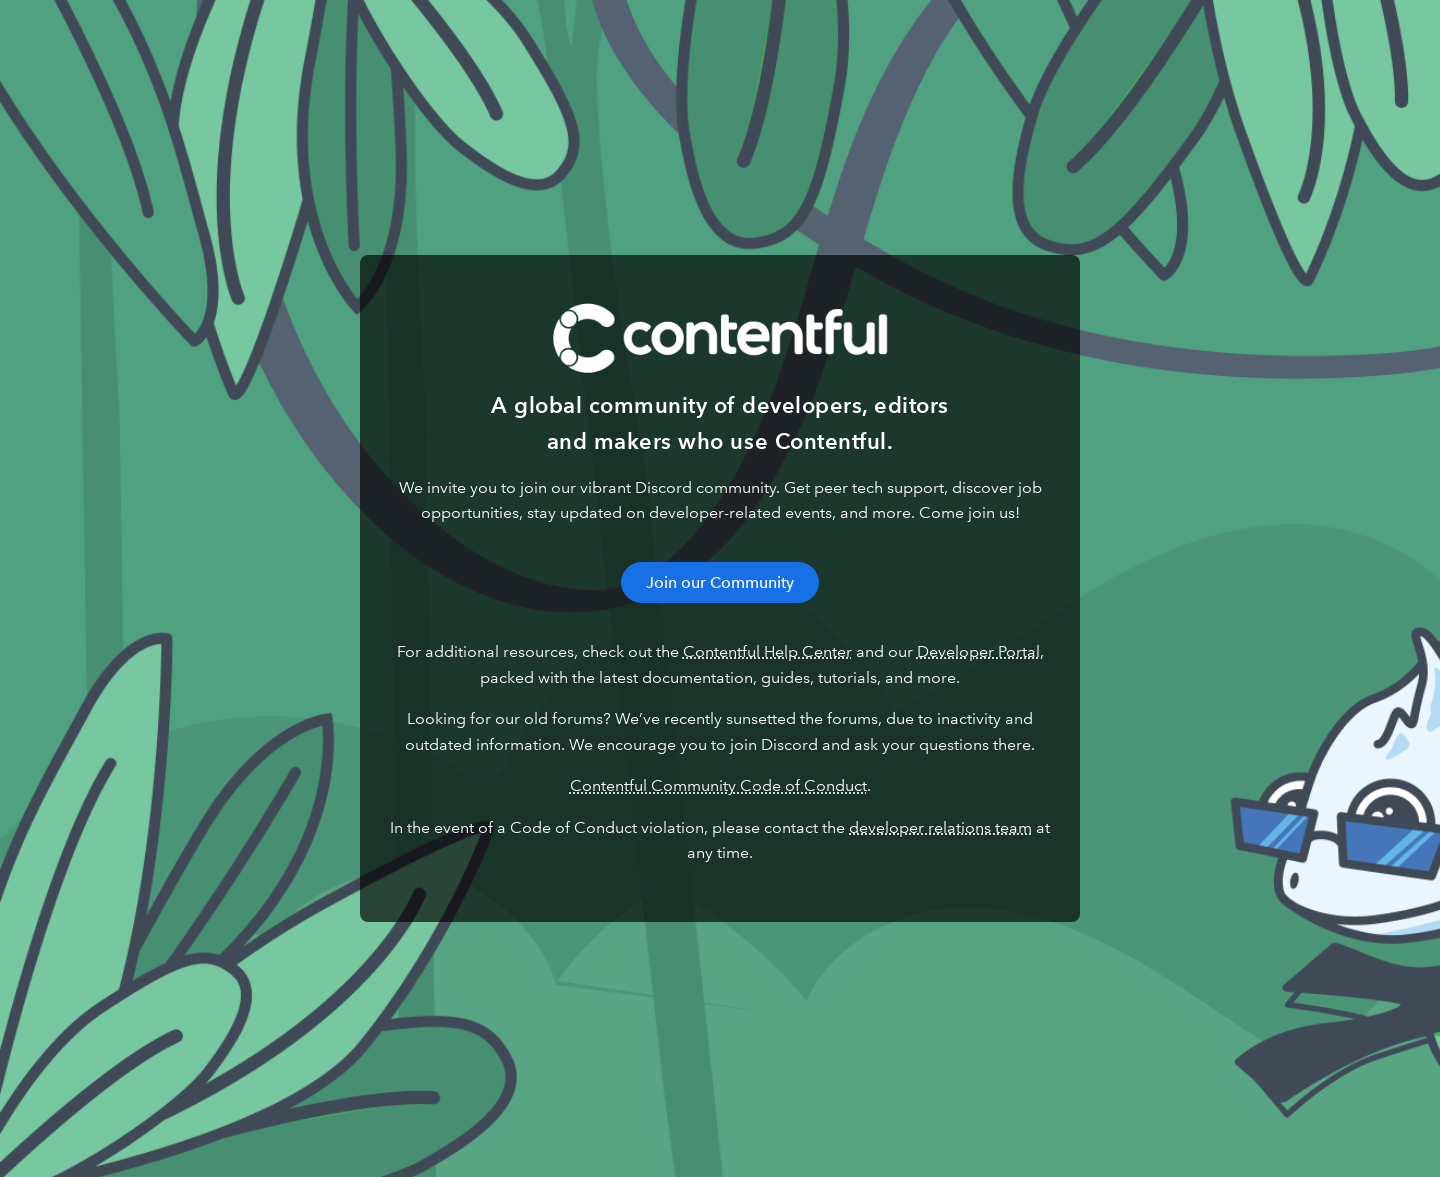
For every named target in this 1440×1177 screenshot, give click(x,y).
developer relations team (940, 827)
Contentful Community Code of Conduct (718, 785)
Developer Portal (978, 651)
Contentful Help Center (767, 651)
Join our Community (720, 582)
